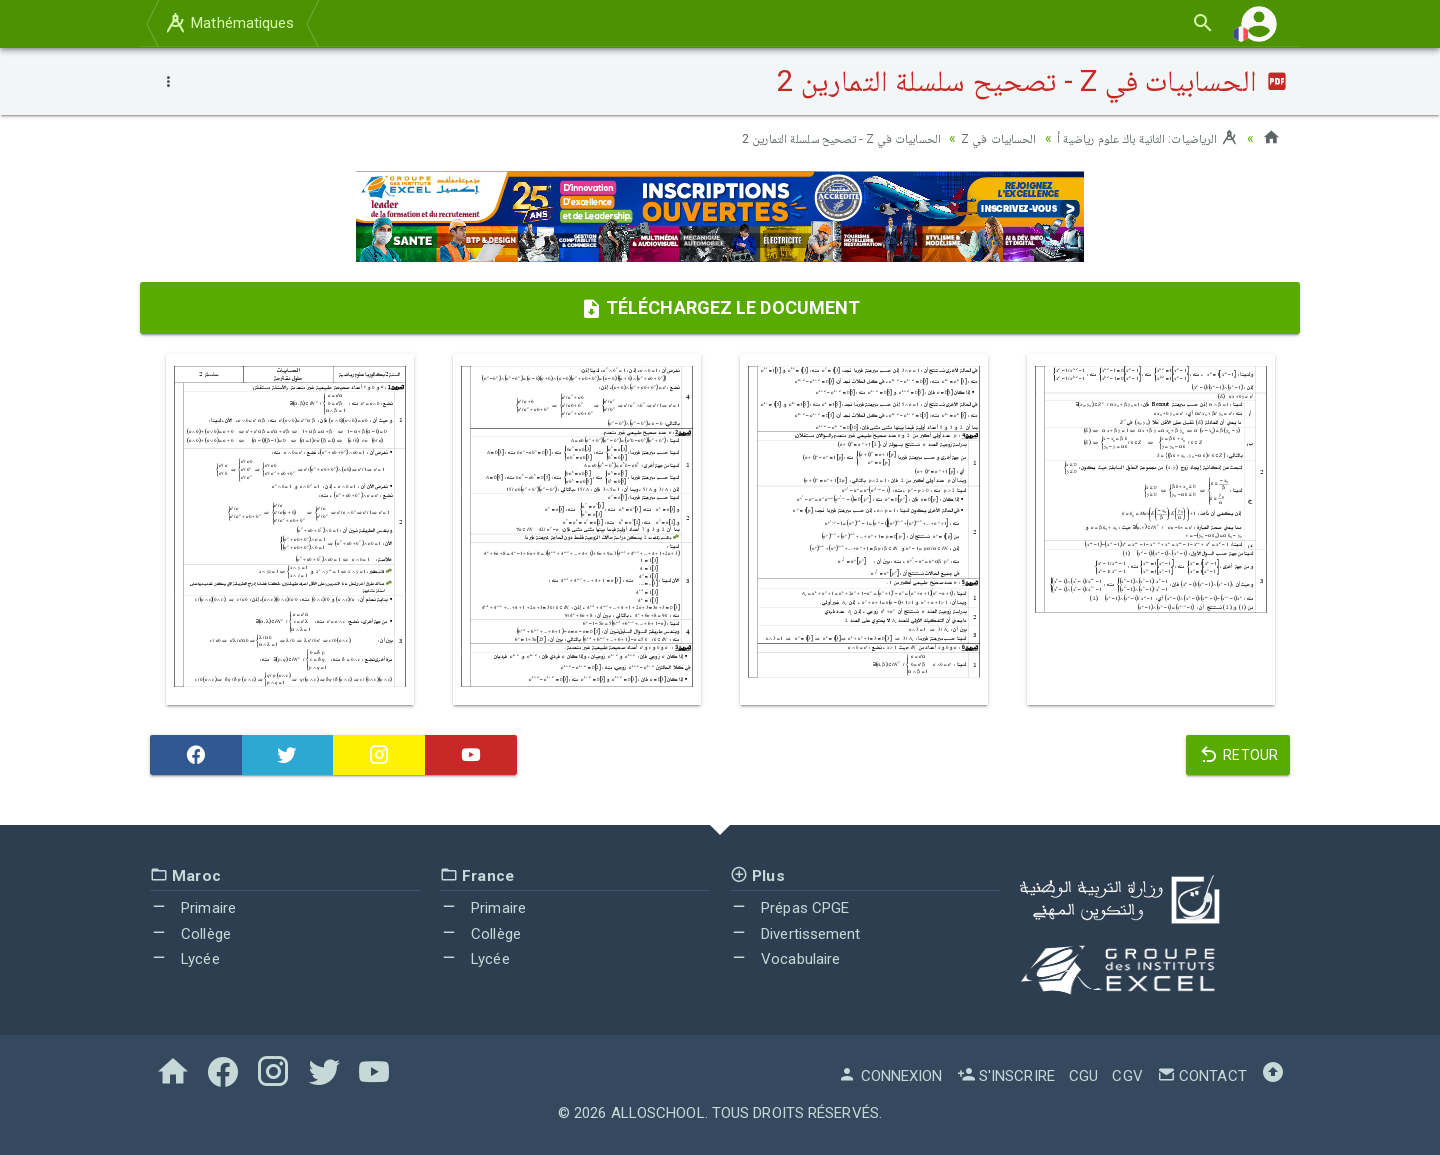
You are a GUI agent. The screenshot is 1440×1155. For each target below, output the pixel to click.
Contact (1202, 1076)
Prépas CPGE (789, 908)
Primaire (193, 908)
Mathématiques (229, 23)
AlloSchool (658, 1113)
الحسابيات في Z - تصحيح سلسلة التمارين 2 (804, 138)
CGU (1083, 1076)
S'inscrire (1006, 1076)
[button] (1259, 23)
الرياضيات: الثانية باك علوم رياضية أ (1139, 138)
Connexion (890, 1076)
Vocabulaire (785, 959)
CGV (1127, 1076)
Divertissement (795, 934)
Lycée (185, 959)
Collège (190, 934)
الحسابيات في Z (977, 138)
